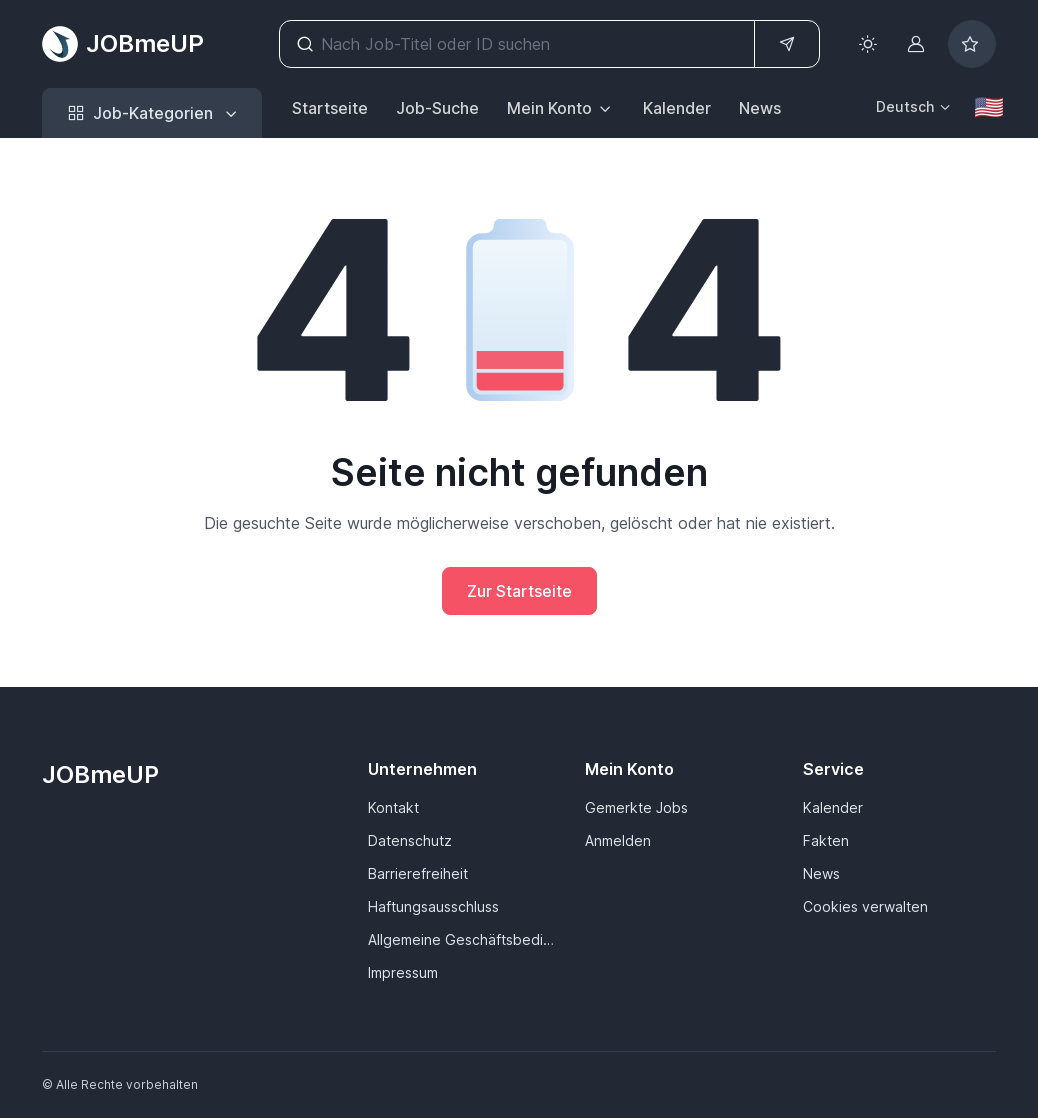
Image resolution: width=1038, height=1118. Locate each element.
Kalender (677, 108)
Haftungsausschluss (433, 906)
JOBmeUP (123, 44)
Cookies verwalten (865, 906)
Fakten (826, 840)
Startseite (330, 108)
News (760, 108)
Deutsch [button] (905, 106)
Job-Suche (437, 108)
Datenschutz (410, 840)
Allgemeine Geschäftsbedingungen (464, 939)
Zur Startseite (519, 591)
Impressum (403, 972)
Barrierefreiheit (418, 873)
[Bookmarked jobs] (972, 44)
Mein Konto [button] (549, 108)
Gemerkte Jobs (636, 807)
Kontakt (393, 807)
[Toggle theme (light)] (868, 44)
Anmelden (618, 840)
